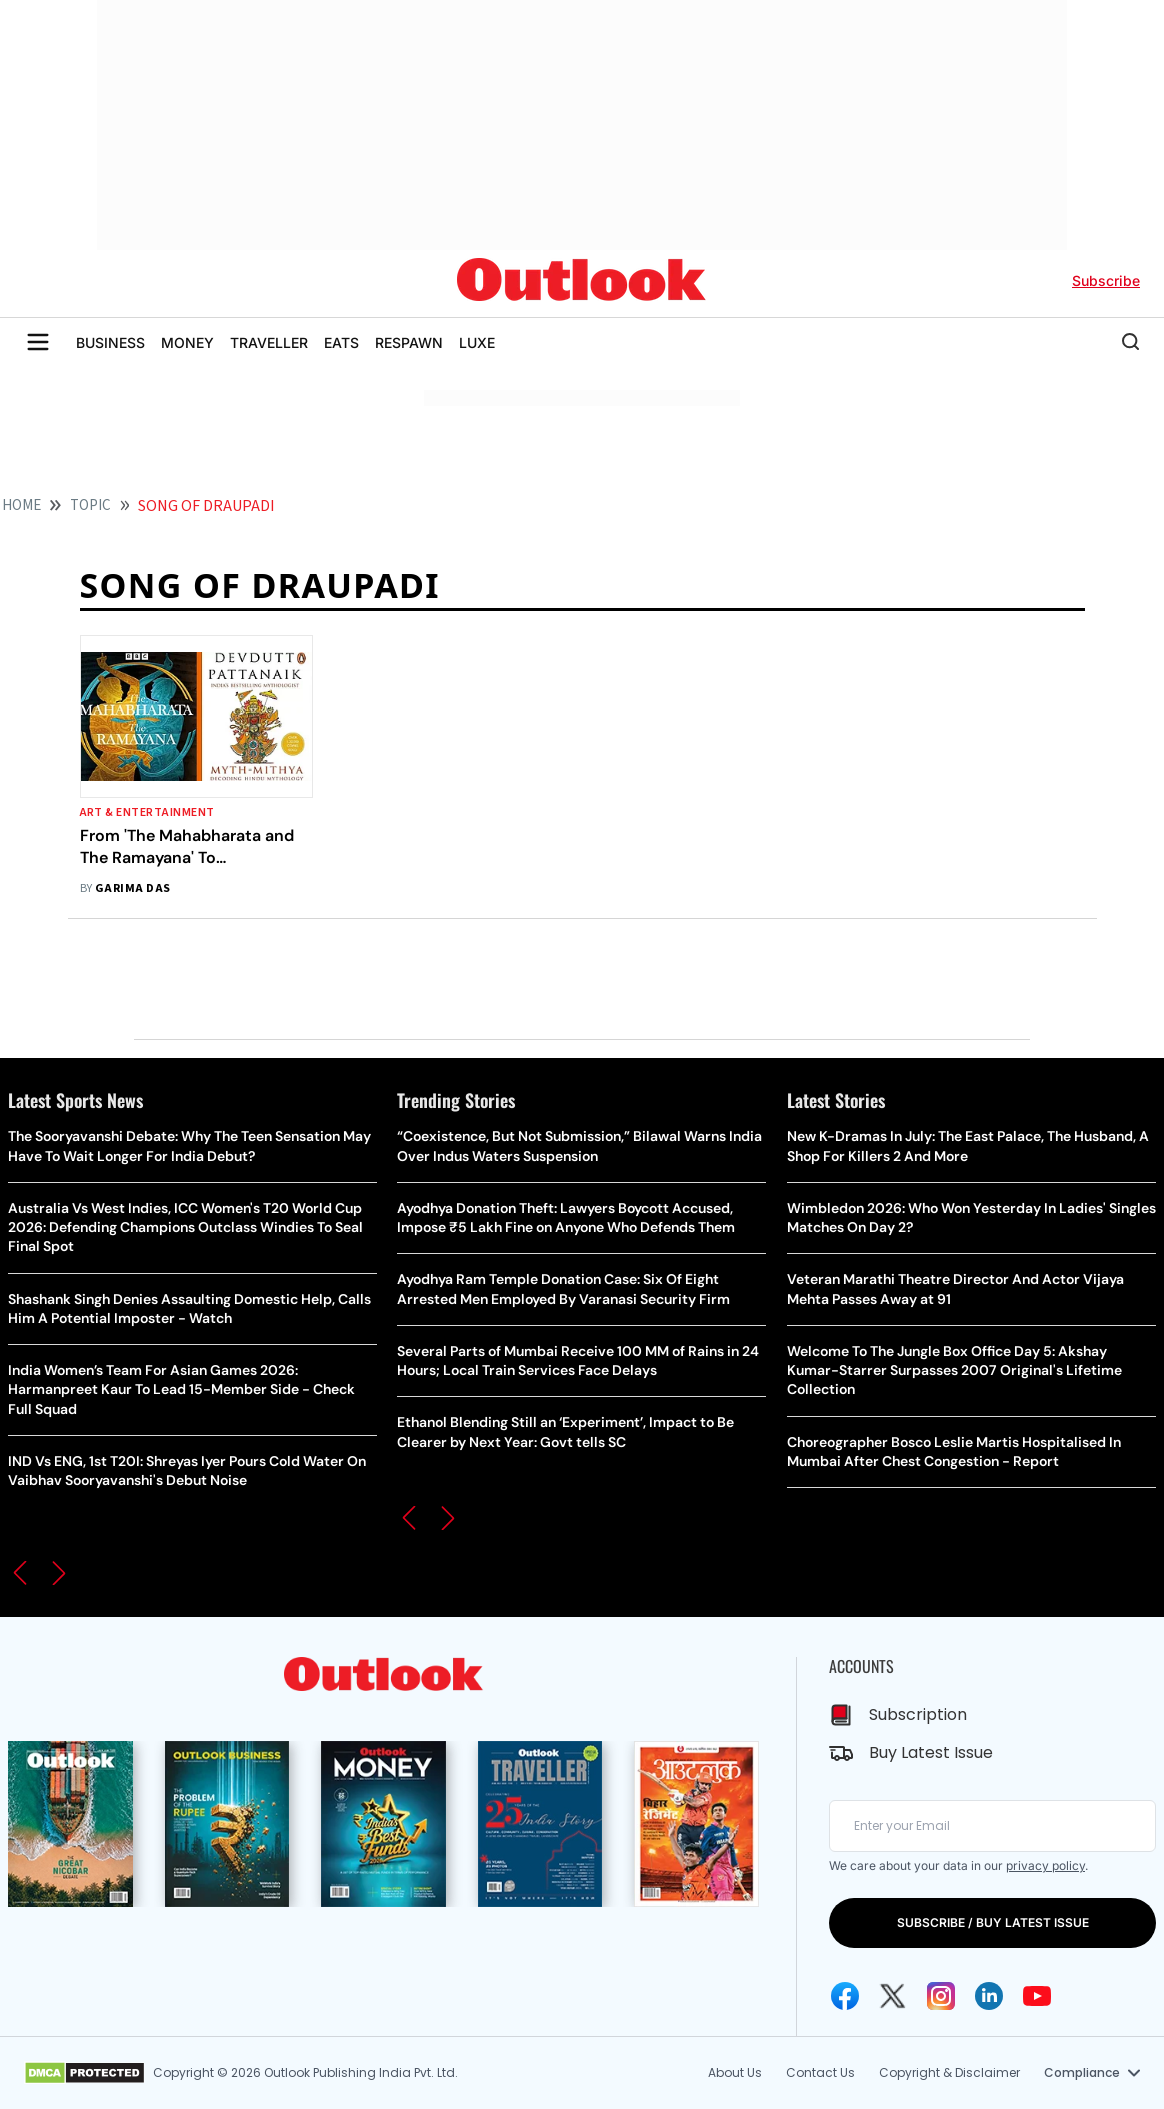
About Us (735, 2072)
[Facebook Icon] (845, 1996)
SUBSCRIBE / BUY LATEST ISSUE (993, 1922)
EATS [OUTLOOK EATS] (341, 342)
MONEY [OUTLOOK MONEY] (187, 342)
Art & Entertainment (147, 812)
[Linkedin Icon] (989, 1996)
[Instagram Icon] (941, 1996)
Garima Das (133, 888)
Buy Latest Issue (931, 1752)
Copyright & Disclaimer (949, 2072)
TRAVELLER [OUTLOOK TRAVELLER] (269, 342)
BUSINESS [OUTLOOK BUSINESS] (110, 342)
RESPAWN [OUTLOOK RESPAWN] (409, 342)
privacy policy (1045, 1865)
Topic (90, 505)
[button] (20, 1573)
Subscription (918, 1714)
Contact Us (820, 2072)
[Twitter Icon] (893, 1996)
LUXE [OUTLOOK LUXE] (477, 342)
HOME (21, 505)
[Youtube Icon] (1037, 1996)
